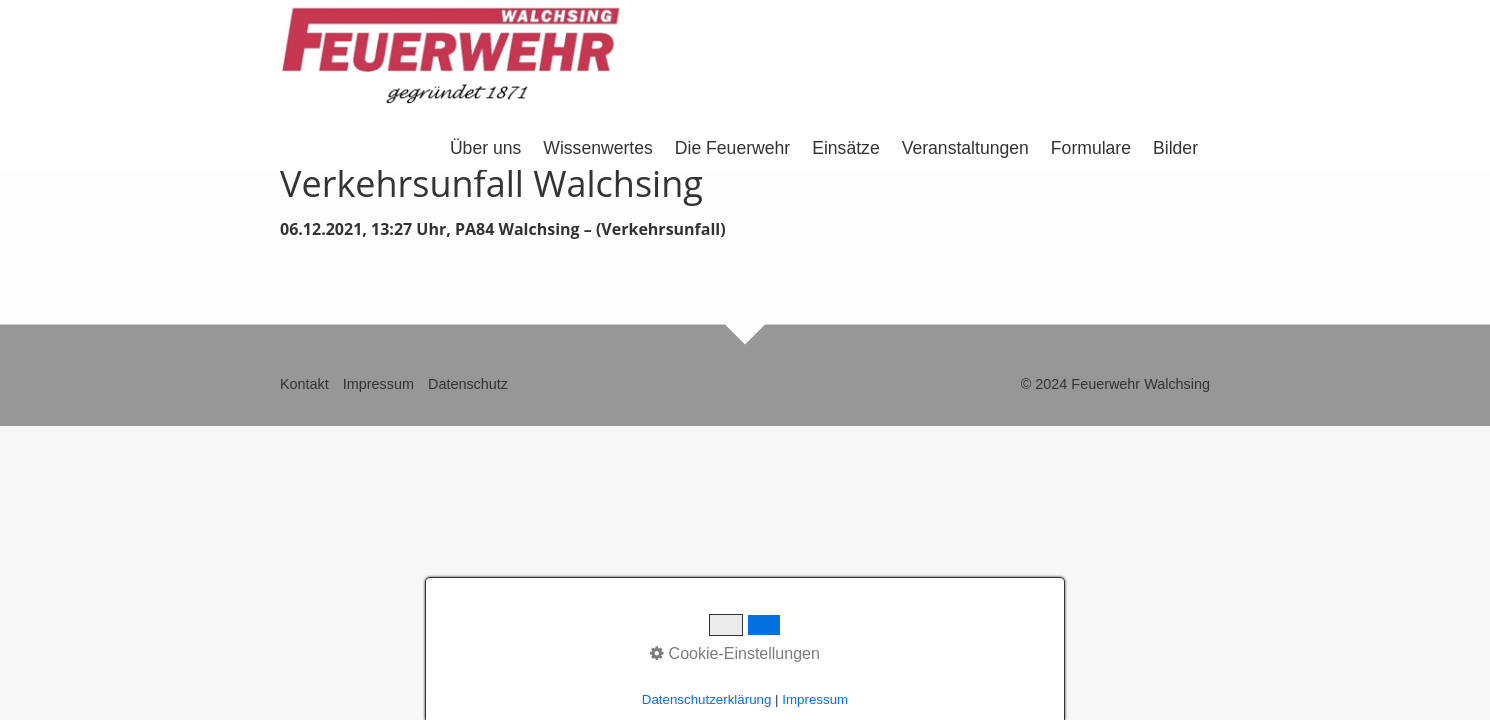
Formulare (1091, 148)
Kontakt (304, 384)
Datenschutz (468, 384)
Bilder (1175, 148)
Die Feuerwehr (732, 148)
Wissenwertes (598, 148)
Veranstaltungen (965, 148)
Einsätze (845, 148)
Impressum (378, 384)
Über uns (485, 148)
